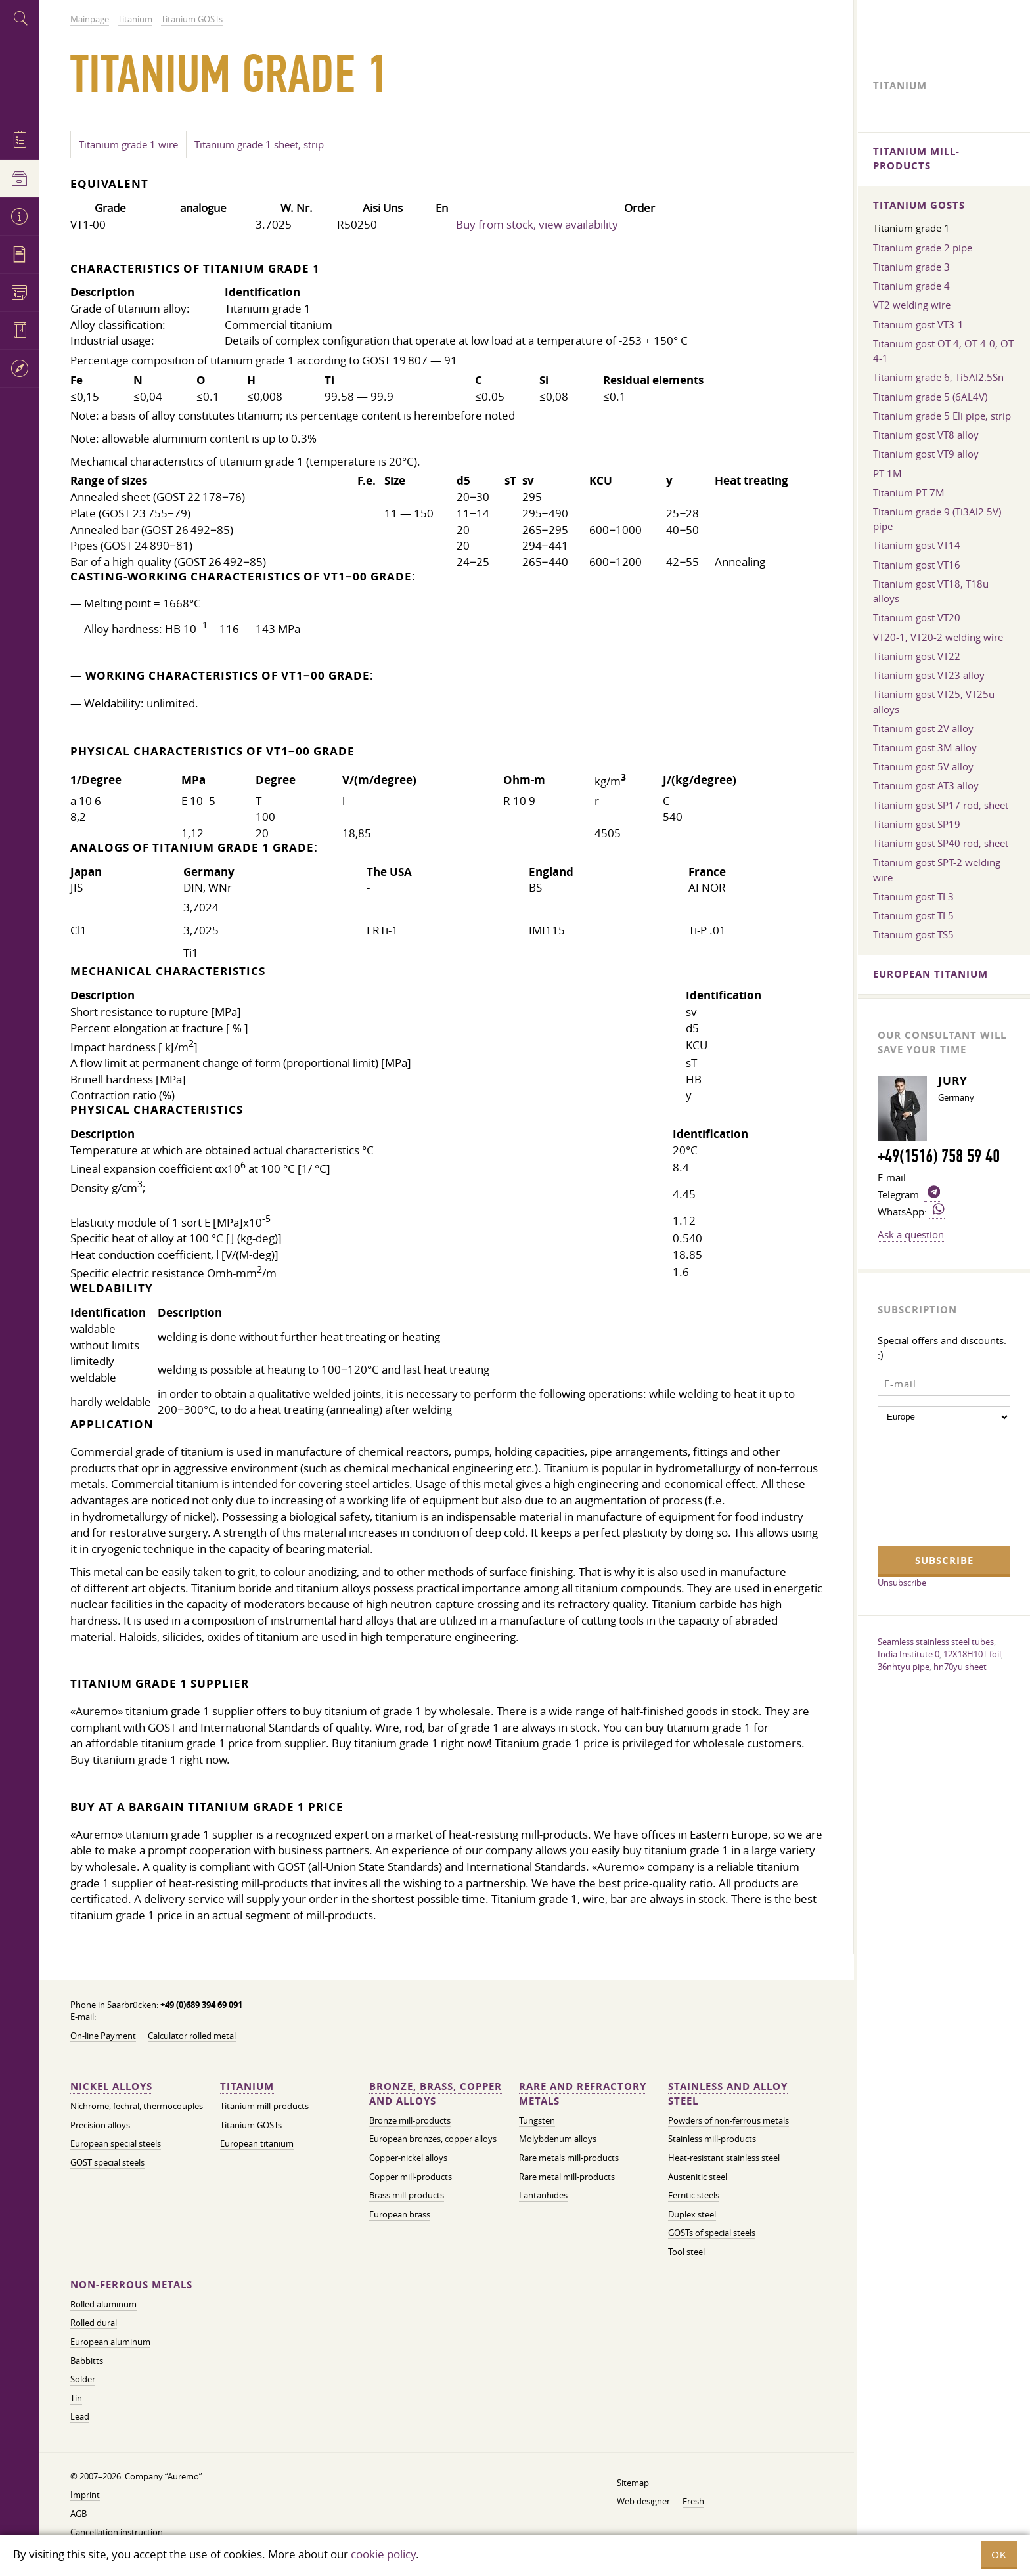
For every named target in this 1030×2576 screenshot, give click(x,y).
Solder (82, 2379)
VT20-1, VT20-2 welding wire (938, 637)
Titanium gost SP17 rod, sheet (940, 805)
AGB (78, 2514)
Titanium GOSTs (251, 2125)
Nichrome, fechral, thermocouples (136, 2106)
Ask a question (911, 1234)
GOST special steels (107, 2162)
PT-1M (887, 473)
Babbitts (86, 2361)
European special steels (115, 2143)
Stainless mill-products (712, 2139)
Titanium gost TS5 (913, 934)
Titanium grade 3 (911, 266)
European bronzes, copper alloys (433, 2139)
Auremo (20, 77)
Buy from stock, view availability (537, 224)
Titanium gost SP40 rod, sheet (940, 843)
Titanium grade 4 (911, 285)
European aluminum (110, 2341)
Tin (76, 2398)
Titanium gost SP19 (916, 824)
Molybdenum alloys (557, 2139)
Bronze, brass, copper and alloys (435, 2094)
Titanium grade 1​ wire (128, 144)
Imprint (85, 2494)
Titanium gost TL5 (913, 915)
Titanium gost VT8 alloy (926, 434)
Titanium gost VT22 (916, 656)
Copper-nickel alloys (408, 2158)
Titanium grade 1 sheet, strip (259, 144)
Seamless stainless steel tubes (936, 1642)
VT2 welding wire (912, 304)
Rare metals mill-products (569, 2158)
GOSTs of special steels (711, 2232)
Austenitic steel (697, 2177)
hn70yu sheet (960, 1666)
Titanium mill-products (264, 2106)
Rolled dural (93, 2322)
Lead (79, 2416)
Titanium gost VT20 (916, 617)
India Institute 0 (908, 1654)
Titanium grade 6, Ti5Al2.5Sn (938, 376)
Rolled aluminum (103, 2304)
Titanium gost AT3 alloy (926, 785)
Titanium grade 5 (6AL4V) (930, 396)
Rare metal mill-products (567, 2177)
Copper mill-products (410, 2177)
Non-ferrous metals (131, 2285)
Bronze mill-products (410, 2120)
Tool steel (686, 2252)
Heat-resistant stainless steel (724, 2158)
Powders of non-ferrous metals (728, 2120)
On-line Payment (103, 2035)
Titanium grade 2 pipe (922, 247)
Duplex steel (692, 2214)
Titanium (247, 2086)
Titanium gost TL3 (913, 896)
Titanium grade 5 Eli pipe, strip (942, 415)
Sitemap (633, 2483)
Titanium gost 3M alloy (925, 747)
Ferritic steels (693, 2195)
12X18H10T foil (972, 1654)
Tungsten (537, 2120)
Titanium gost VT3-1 (918, 324)
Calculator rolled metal (192, 2035)
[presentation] (931, 1485)
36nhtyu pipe (903, 1666)
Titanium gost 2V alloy (923, 728)
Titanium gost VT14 (916, 545)
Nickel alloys (111, 2086)
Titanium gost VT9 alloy (926, 453)
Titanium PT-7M (909, 492)
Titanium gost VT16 (916, 564)
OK (999, 2554)
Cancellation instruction (116, 2532)
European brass (399, 2214)
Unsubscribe (902, 1582)
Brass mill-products (406, 2195)
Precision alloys (100, 2125)
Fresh (693, 2501)
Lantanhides (543, 2195)
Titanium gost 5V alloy (923, 766)
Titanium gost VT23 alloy (929, 675)
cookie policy (383, 2554)
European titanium (257, 2143)
